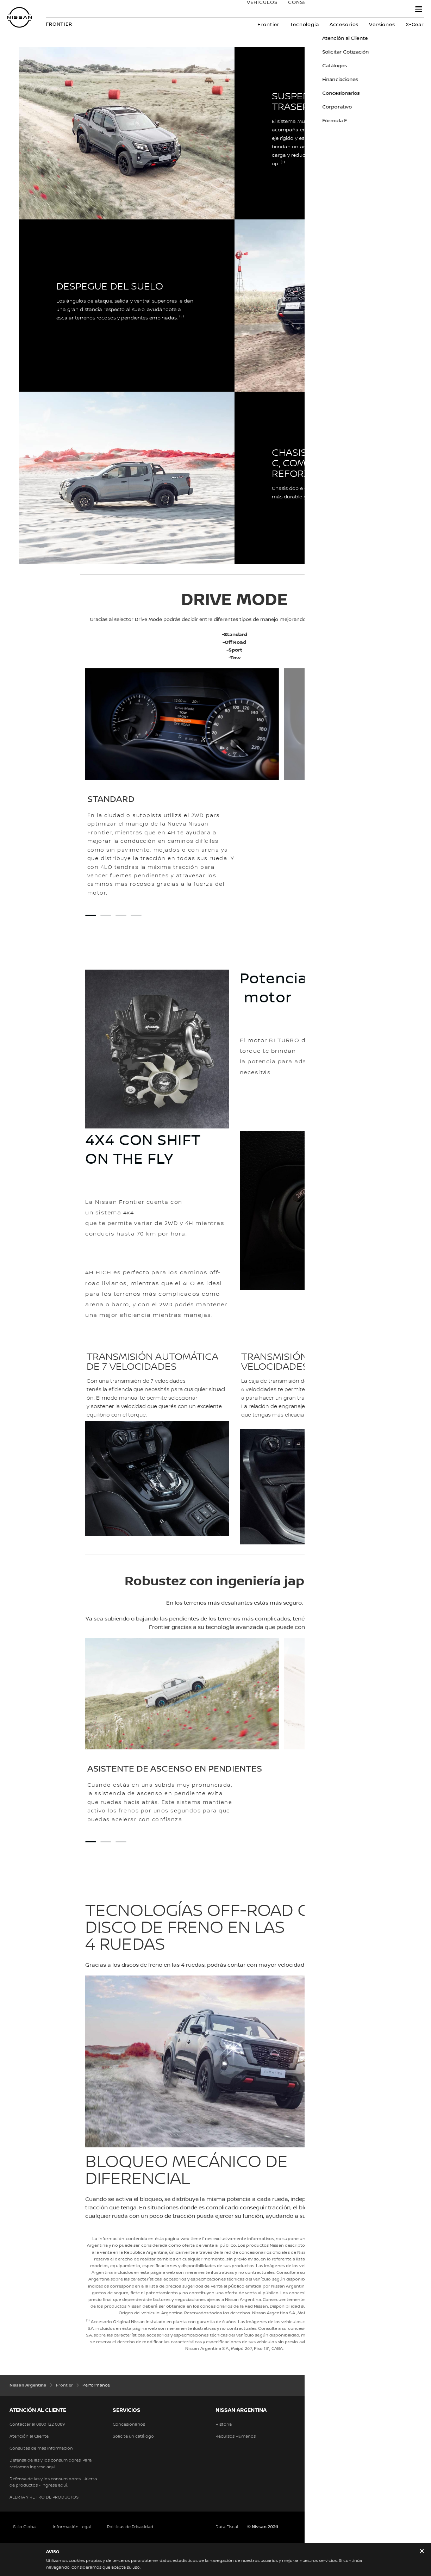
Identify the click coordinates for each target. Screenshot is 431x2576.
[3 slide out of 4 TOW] (120, 915)
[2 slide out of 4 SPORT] (105, 915)
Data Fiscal (227, 2527)
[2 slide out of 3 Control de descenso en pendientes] (105, 1841)
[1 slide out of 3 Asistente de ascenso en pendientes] (90, 1841)
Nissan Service (378, 9)
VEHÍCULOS (255, 9)
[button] (418, 9)
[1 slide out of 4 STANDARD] (90, 915)
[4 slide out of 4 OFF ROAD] (136, 915)
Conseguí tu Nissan (310, 9)
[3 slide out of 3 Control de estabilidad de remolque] (120, 1841)
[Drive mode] (335, 849)
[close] (422, 2552)
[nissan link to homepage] (19, 17)
